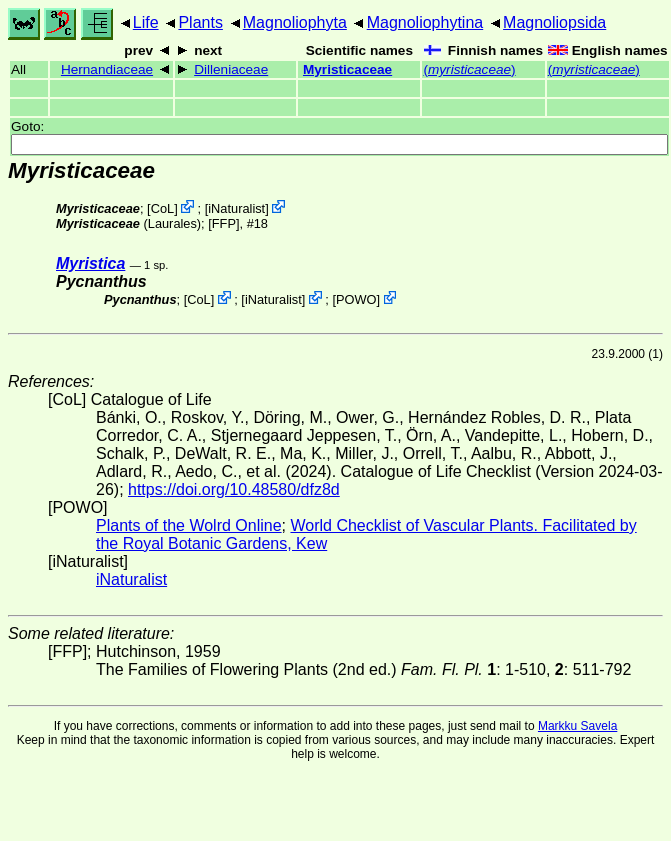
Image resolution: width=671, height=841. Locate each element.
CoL (162, 208)
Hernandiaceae (107, 69)
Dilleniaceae (231, 69)
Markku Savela (577, 726)
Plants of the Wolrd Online (189, 525)
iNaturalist (236, 208)
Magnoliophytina (425, 22)
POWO (356, 299)
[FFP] (223, 223)
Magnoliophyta (295, 22)
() (469, 69)
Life (146, 22)
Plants (200, 22)
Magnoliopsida (554, 22)
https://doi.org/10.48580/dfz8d (234, 489)
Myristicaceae (347, 69)
